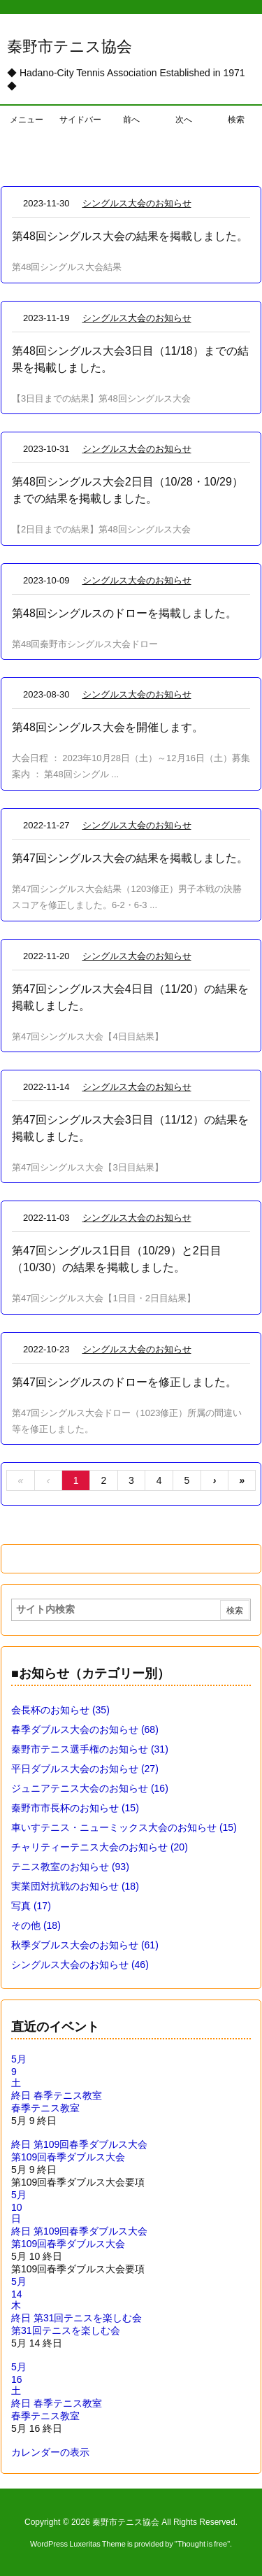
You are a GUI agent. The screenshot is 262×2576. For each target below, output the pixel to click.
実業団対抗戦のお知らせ (75, 1886)
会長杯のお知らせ (60, 1709)
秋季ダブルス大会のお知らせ (85, 1945)
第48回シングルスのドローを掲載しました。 (124, 613)
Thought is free (202, 2544)
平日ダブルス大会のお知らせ (85, 1768)
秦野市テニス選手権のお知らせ (89, 1749)
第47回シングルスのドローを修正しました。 (124, 1382)
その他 (36, 1925)
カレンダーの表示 (50, 2452)
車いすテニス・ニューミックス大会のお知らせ (124, 1827)
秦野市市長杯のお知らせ (75, 1807)
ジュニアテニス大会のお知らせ (89, 1788)
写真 (31, 1905)
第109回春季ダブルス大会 (68, 2157)
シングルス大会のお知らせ (136, 203)
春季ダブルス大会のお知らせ (85, 1729)
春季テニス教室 (45, 2108)
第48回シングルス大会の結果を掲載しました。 (130, 236)
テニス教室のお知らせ (70, 1866)
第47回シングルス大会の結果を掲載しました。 (130, 858)
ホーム (22, 156)
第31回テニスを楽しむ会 (65, 2330)
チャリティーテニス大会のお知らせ (99, 1847)
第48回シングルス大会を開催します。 (107, 727)
